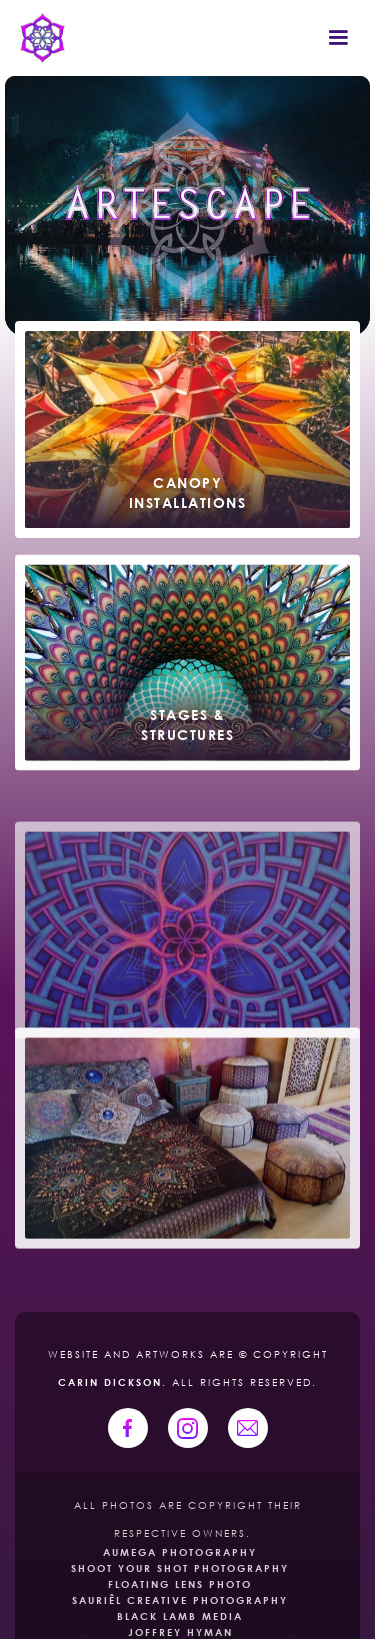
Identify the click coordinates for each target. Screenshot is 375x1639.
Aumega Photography (180, 1552)
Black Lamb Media (180, 1616)
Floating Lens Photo (180, 1584)
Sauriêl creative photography (180, 1600)
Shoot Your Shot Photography (180, 1568)
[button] (338, 38)
